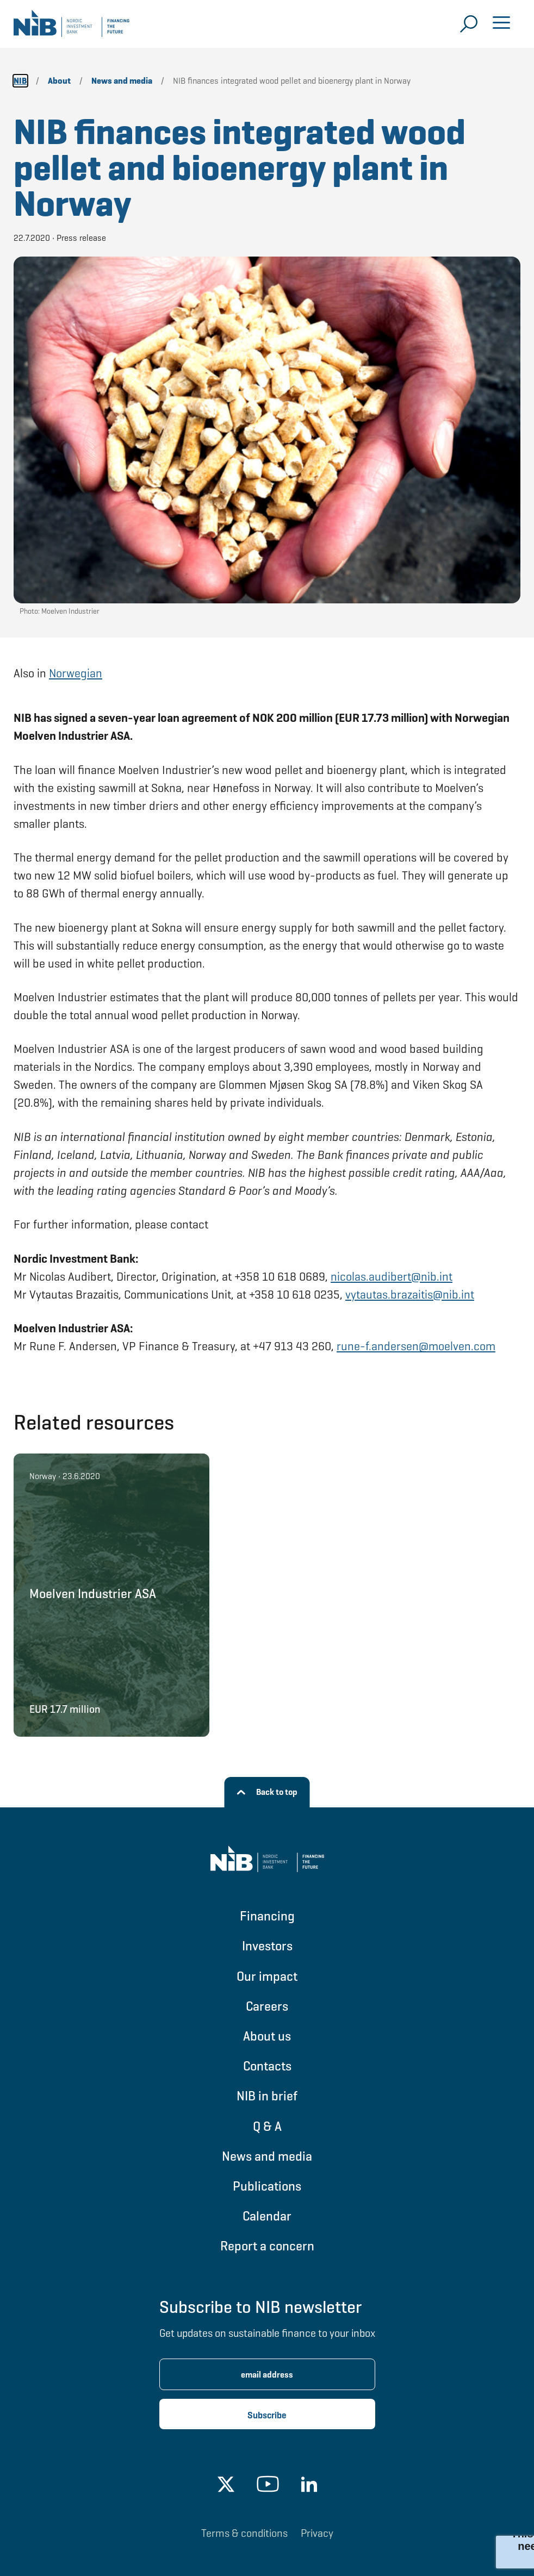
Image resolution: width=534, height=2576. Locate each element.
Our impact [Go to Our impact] (267, 1976)
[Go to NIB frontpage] (71, 27)
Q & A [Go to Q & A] (267, 2126)
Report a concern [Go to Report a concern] (267, 2245)
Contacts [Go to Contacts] (267, 2065)
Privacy (317, 2533)
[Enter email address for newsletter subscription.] (267, 2374)
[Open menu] (501, 24)
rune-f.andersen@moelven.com (416, 1346)
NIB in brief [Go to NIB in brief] (267, 2095)
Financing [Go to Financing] (267, 1915)
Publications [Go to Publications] (267, 2186)
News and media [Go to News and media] (267, 2156)
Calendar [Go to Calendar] (267, 2215)
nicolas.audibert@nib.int (391, 1276)
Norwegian (75, 673)
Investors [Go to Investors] (267, 1945)
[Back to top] (267, 1792)
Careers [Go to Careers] (267, 2006)
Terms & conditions (244, 2533)
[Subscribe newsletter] (267, 2414)
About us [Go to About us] (267, 2036)
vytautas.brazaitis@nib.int (409, 1294)
